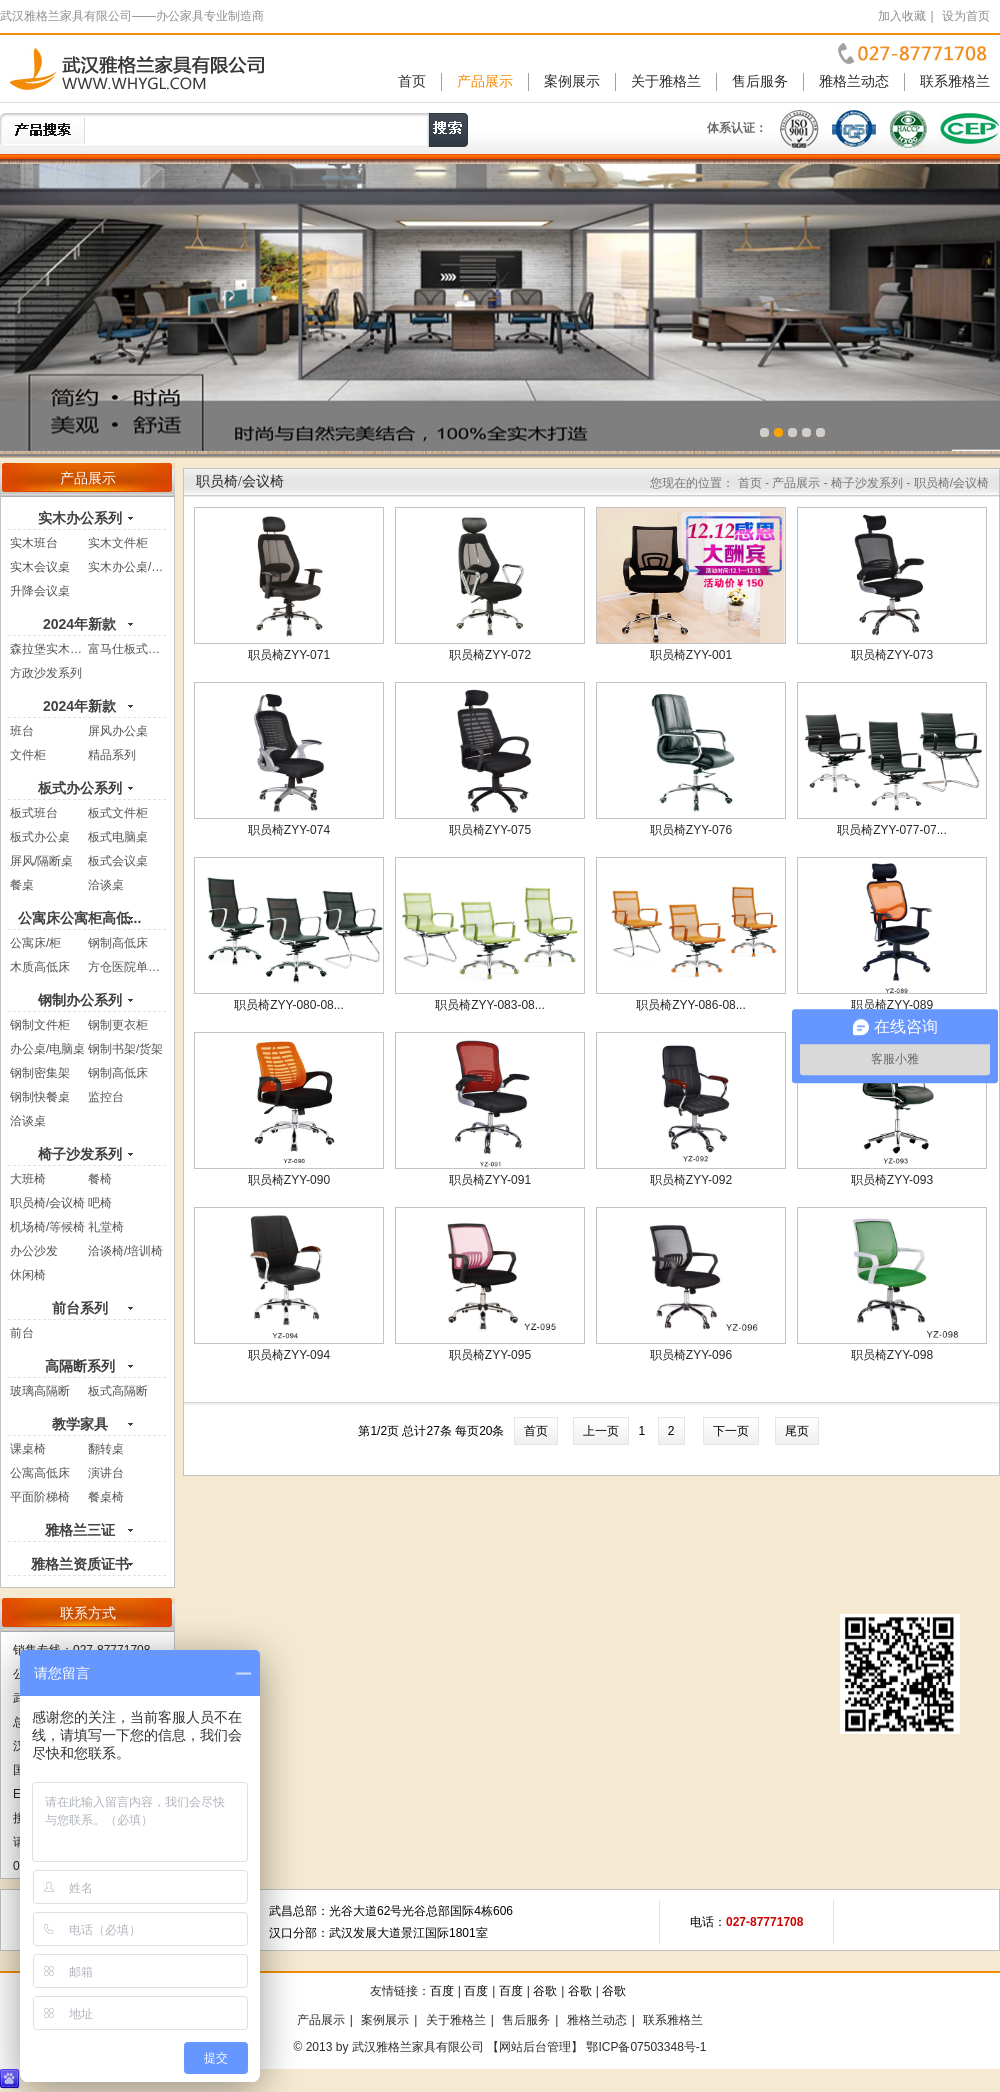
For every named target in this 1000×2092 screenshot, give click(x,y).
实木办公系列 (80, 518)
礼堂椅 (106, 1227)
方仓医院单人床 (130, 967)
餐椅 (100, 1179)
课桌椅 (28, 1449)
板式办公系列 (80, 788)
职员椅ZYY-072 (490, 655)
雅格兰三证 (80, 1530)
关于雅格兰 (666, 81)
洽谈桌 (106, 885)
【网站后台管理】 (535, 2047)
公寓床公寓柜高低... (80, 918)
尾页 (797, 1431)
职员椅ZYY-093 (892, 1180)
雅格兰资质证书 (80, 1564)
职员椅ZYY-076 (691, 830)
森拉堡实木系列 (52, 649)
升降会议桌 (40, 591)
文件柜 (28, 755)
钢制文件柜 (40, 1025)
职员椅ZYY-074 (289, 830)
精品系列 (112, 755)
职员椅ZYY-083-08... (490, 1005)
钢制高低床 (118, 943)
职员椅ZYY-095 (490, 1355)
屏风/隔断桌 (41, 861)
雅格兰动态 (854, 81)
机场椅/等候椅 (47, 1227)
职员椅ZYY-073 (892, 655)
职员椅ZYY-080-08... (289, 1005)
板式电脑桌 (118, 837)
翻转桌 (106, 1449)
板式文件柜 (118, 813)
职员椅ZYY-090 (289, 1180)
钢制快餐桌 (40, 1097)
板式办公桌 (40, 837)
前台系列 (80, 1308)
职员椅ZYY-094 (289, 1355)
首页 (412, 81)
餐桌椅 (106, 1497)
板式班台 (34, 813)
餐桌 (22, 885)
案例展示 (572, 81)
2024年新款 (79, 624)
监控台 (106, 1097)
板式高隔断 (118, 1391)
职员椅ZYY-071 (289, 655)
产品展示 (485, 81)
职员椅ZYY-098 (892, 1355)
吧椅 (100, 1203)
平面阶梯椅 (40, 1497)
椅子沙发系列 (80, 1154)
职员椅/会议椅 (47, 1203)
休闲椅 (28, 1275)
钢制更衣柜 (118, 1025)
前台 (22, 1333)
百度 (442, 1991)
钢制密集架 (40, 1073)
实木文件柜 (118, 543)
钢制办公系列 (80, 1000)
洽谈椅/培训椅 (125, 1251)
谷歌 (545, 1991)
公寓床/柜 (35, 943)
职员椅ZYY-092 (691, 1180)
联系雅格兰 (955, 81)
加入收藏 (902, 16)
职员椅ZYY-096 (691, 1355)
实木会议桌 (40, 567)
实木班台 (34, 543)
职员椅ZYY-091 (490, 1180)
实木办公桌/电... (130, 567)
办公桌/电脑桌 (47, 1049)
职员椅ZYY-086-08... (691, 1005)
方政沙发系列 (46, 673)
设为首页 (966, 16)
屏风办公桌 (118, 731)
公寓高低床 (40, 1473)
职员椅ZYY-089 (892, 1005)
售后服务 (760, 81)
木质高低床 (40, 967)
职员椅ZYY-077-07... (892, 830)
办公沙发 (34, 1251)
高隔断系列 (80, 1366)
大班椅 (28, 1179)
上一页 (601, 1431)
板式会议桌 (118, 861)
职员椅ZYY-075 (490, 830)
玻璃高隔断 (40, 1391)
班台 (22, 731)
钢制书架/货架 (125, 1049)
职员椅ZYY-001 (691, 655)
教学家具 (80, 1424)
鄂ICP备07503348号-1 (646, 2047)
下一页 (731, 1431)
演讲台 (106, 1473)
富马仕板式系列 (130, 649)
